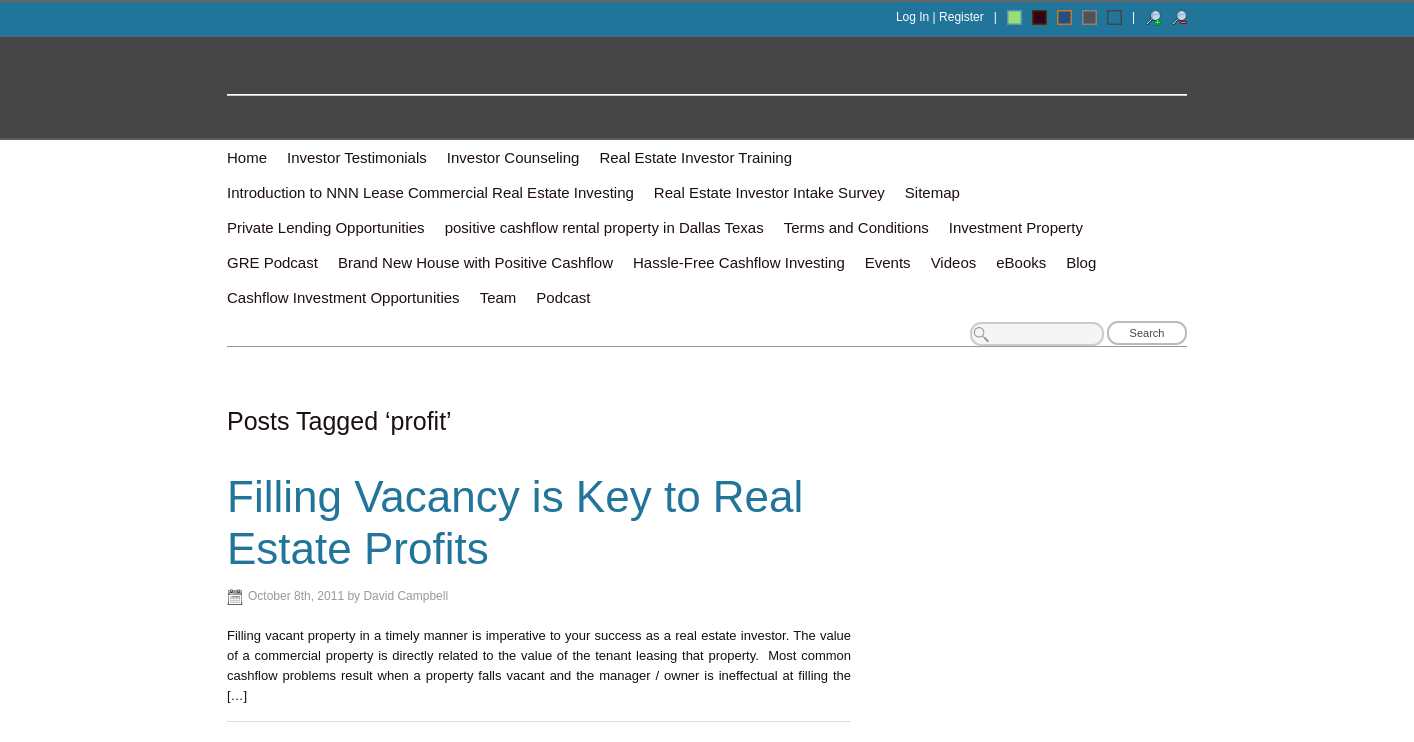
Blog (1081, 262)
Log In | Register (940, 17)
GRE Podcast (272, 262)
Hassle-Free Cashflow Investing (739, 262)
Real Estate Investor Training (695, 157)
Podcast (563, 297)
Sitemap (932, 192)
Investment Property (1016, 227)
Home (247, 157)
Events (888, 262)
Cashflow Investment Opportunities (343, 297)
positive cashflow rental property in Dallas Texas (604, 227)
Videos (954, 262)
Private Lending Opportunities (326, 227)
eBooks (1021, 262)
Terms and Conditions (856, 227)
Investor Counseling (513, 157)
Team (498, 297)
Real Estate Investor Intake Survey (769, 192)
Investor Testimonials (357, 157)
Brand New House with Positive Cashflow (475, 262)
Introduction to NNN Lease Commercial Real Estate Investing (430, 192)
